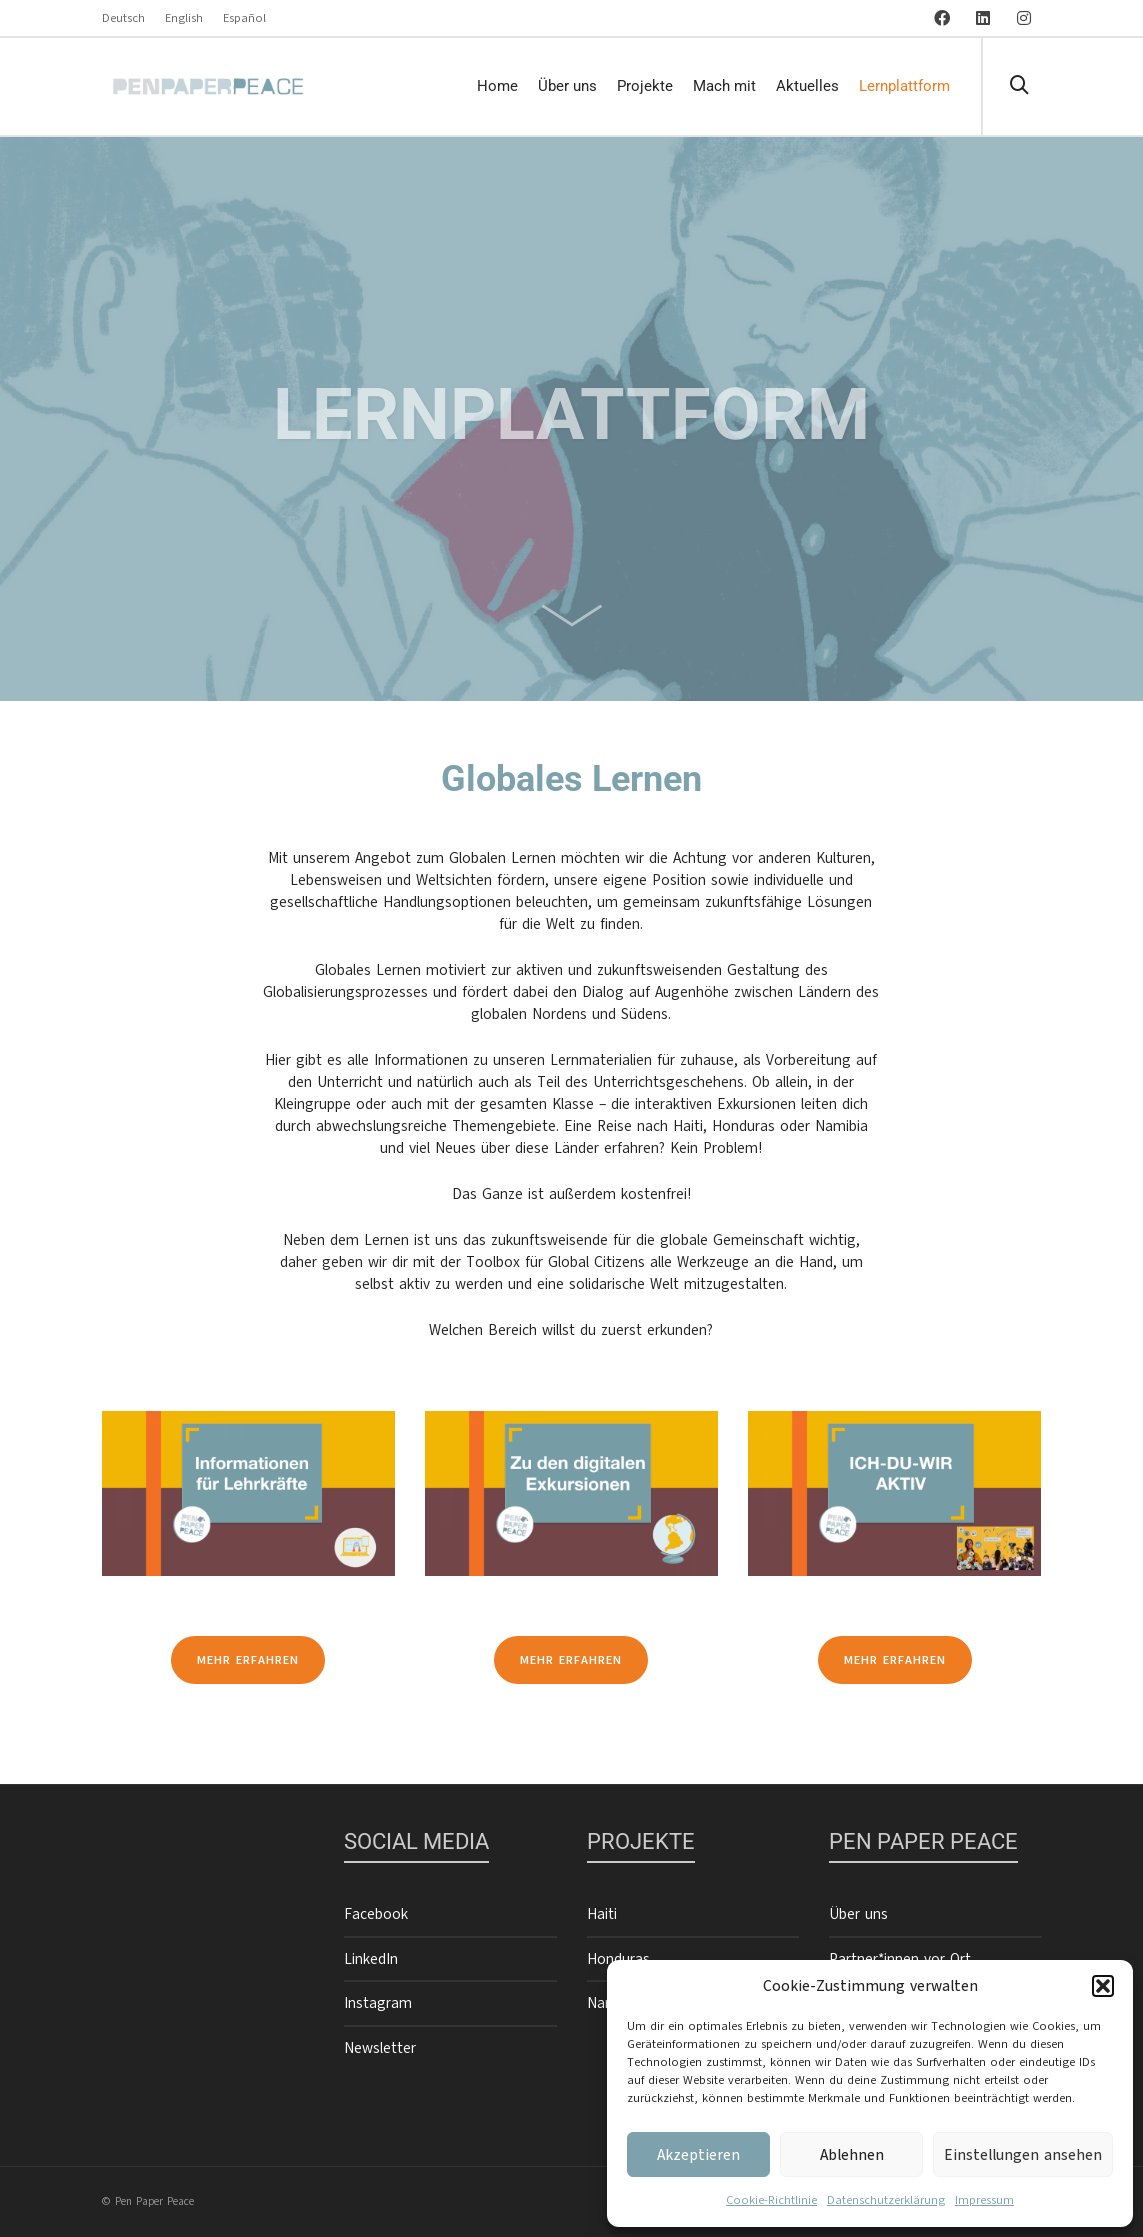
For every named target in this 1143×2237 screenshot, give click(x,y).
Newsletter (380, 2048)
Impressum (984, 2200)
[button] (1103, 1986)
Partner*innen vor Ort (900, 1959)
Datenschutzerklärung (886, 2200)
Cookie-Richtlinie (771, 2200)
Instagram (378, 2003)
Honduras (618, 1959)
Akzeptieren (698, 2155)
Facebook (376, 1914)
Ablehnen (852, 2155)
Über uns (858, 1914)
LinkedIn (371, 1959)
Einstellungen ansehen (1023, 2155)
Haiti (602, 1914)
